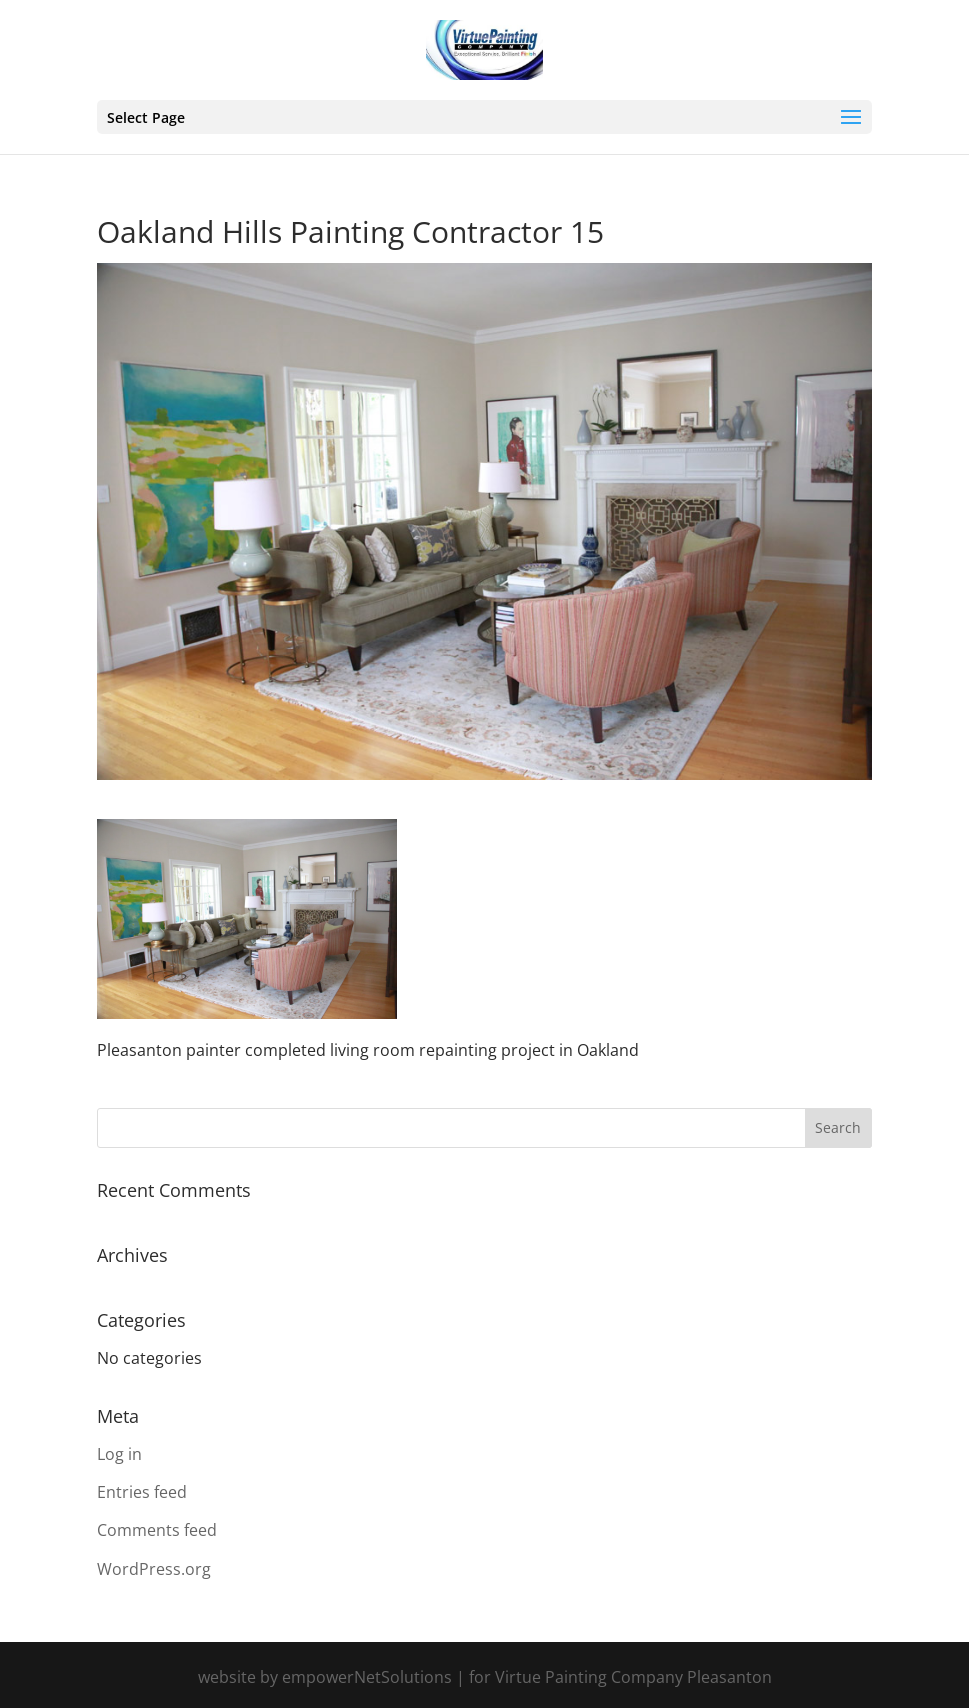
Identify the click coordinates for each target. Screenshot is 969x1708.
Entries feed (142, 1492)
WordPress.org (154, 1569)
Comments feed (157, 1530)
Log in (119, 1454)
